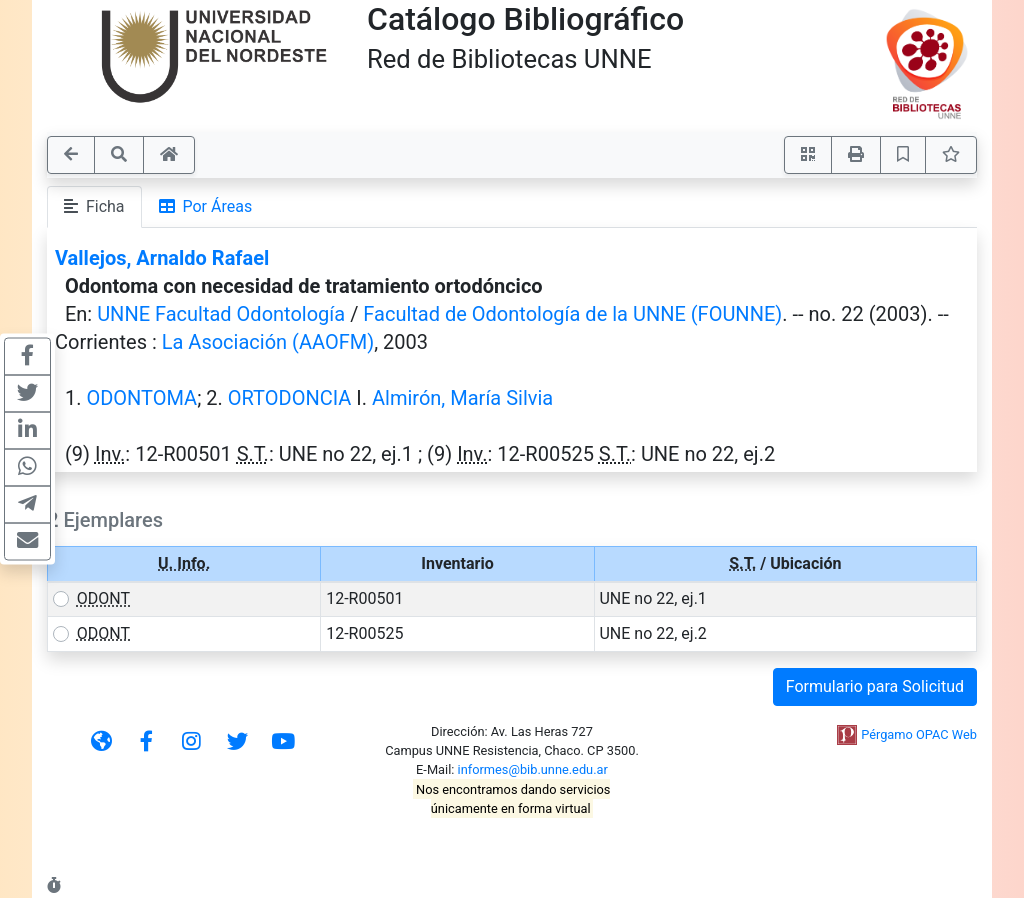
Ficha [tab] (94, 206)
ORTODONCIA (290, 398)
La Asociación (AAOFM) (268, 342)
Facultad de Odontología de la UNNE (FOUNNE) (572, 314)
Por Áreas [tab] (206, 206)
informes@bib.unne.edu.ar (533, 769)
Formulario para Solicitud (875, 686)
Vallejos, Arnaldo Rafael (162, 258)
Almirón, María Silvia (462, 398)
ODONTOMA (141, 398)
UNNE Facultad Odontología (221, 314)
